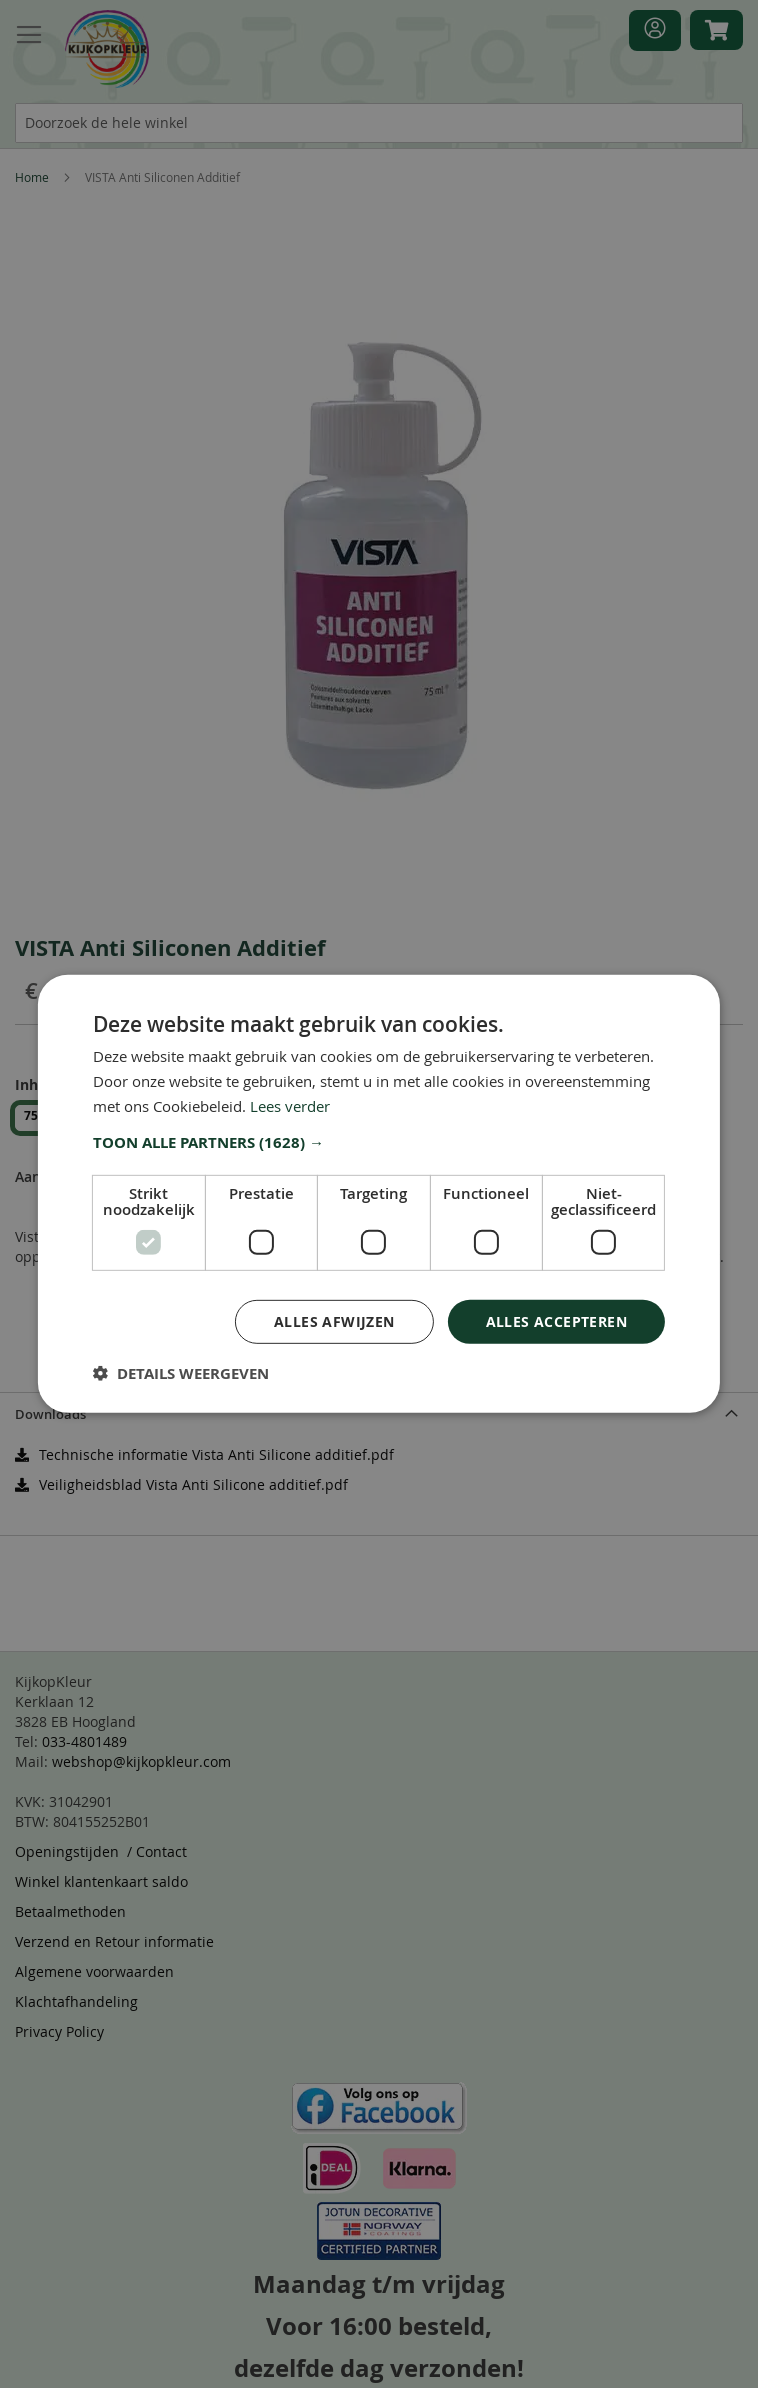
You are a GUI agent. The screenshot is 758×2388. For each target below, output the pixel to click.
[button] (379, 1142)
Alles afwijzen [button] (334, 1320)
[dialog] (379, 1194)
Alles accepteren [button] (556, 1320)
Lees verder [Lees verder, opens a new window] (290, 1106)
